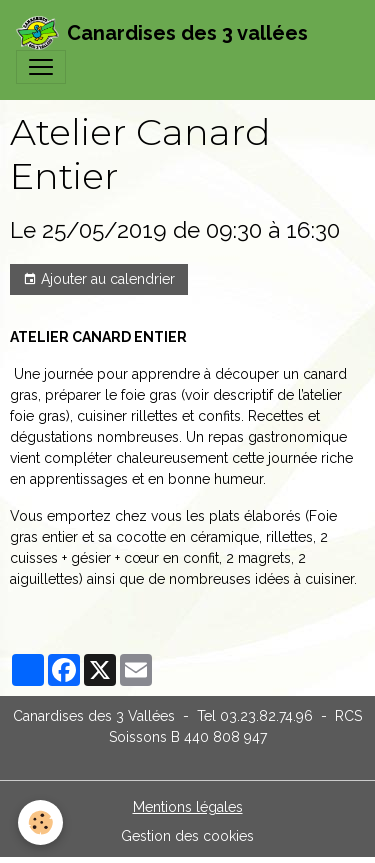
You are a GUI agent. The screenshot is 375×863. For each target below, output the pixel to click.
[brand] (162, 33)
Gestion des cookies (187, 836)
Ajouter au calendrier (99, 280)
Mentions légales (188, 807)
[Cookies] (40, 822)
